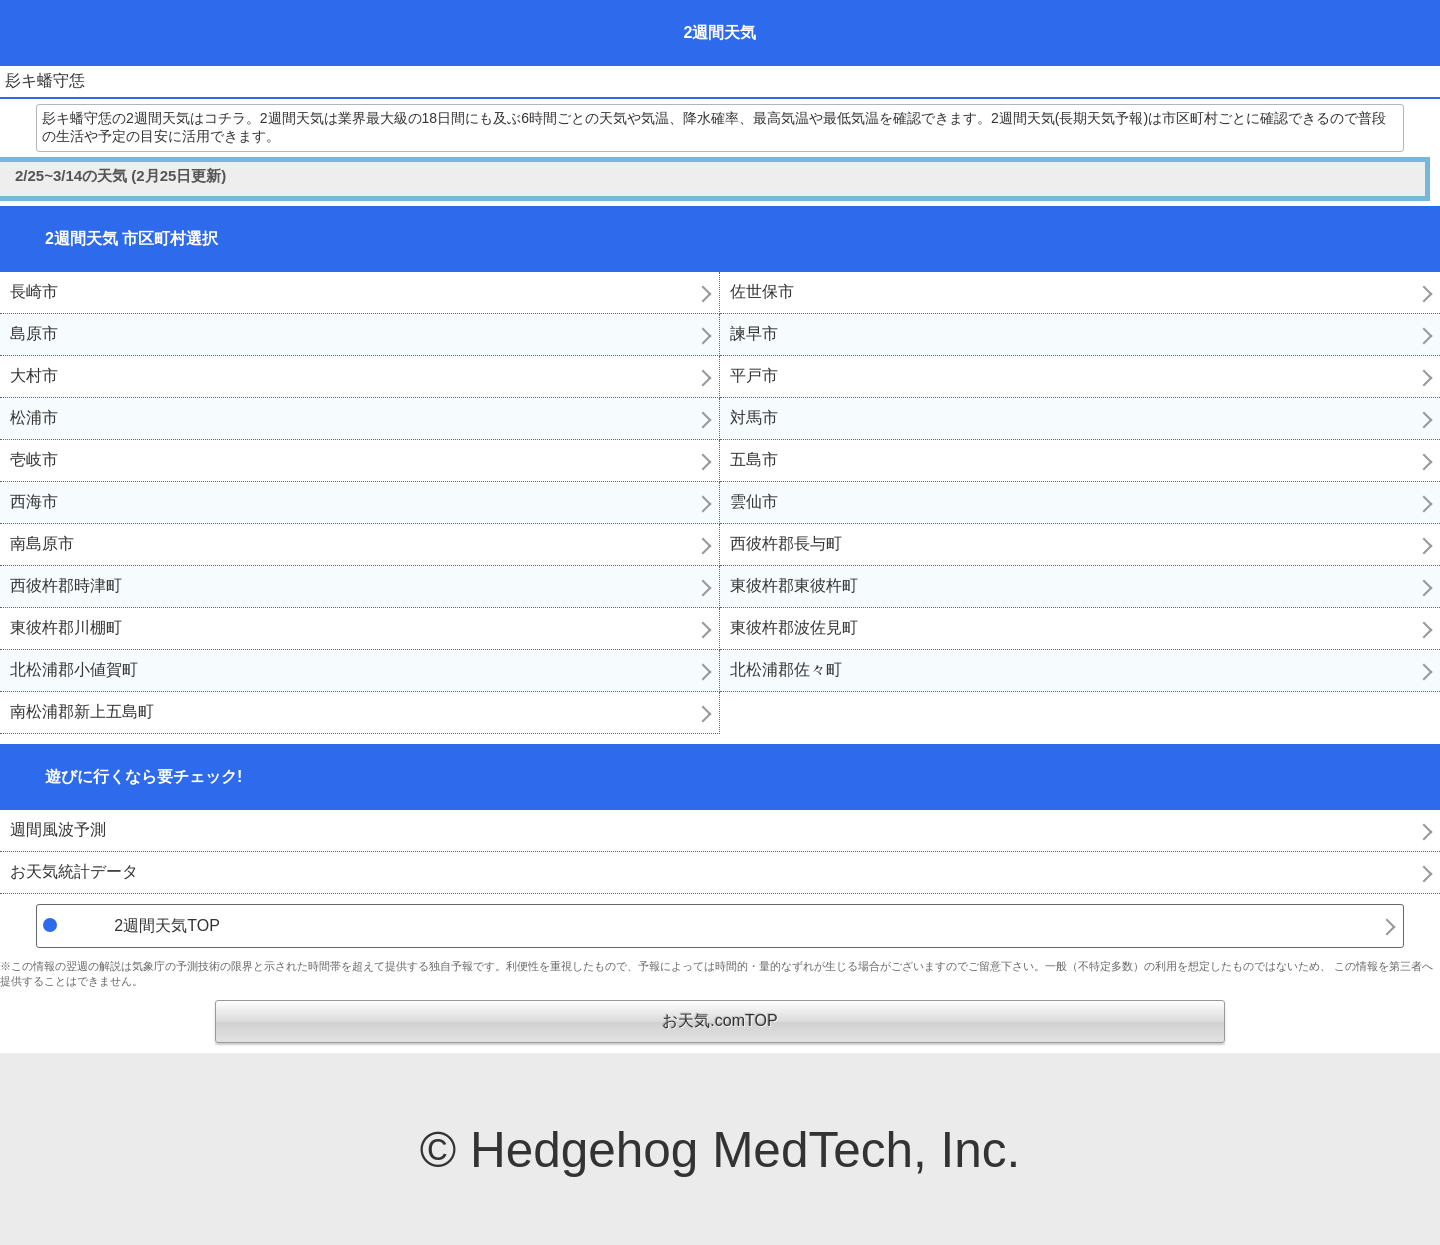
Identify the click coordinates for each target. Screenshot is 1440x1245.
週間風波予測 (58, 829)
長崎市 (34, 291)
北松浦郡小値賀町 (74, 669)
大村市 (34, 375)
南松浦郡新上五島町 (82, 711)
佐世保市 (762, 291)
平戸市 (754, 375)
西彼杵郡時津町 (66, 585)
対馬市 (754, 417)
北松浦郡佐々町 (786, 669)
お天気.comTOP (719, 1020)
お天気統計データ (74, 871)
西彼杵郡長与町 (786, 543)
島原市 (34, 333)
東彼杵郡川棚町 (66, 627)
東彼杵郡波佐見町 (794, 627)
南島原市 (42, 543)
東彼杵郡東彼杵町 (794, 585)
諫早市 (754, 333)
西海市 (34, 501)
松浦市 (34, 417)
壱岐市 (34, 459)
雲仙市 (754, 501)
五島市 (754, 459)
